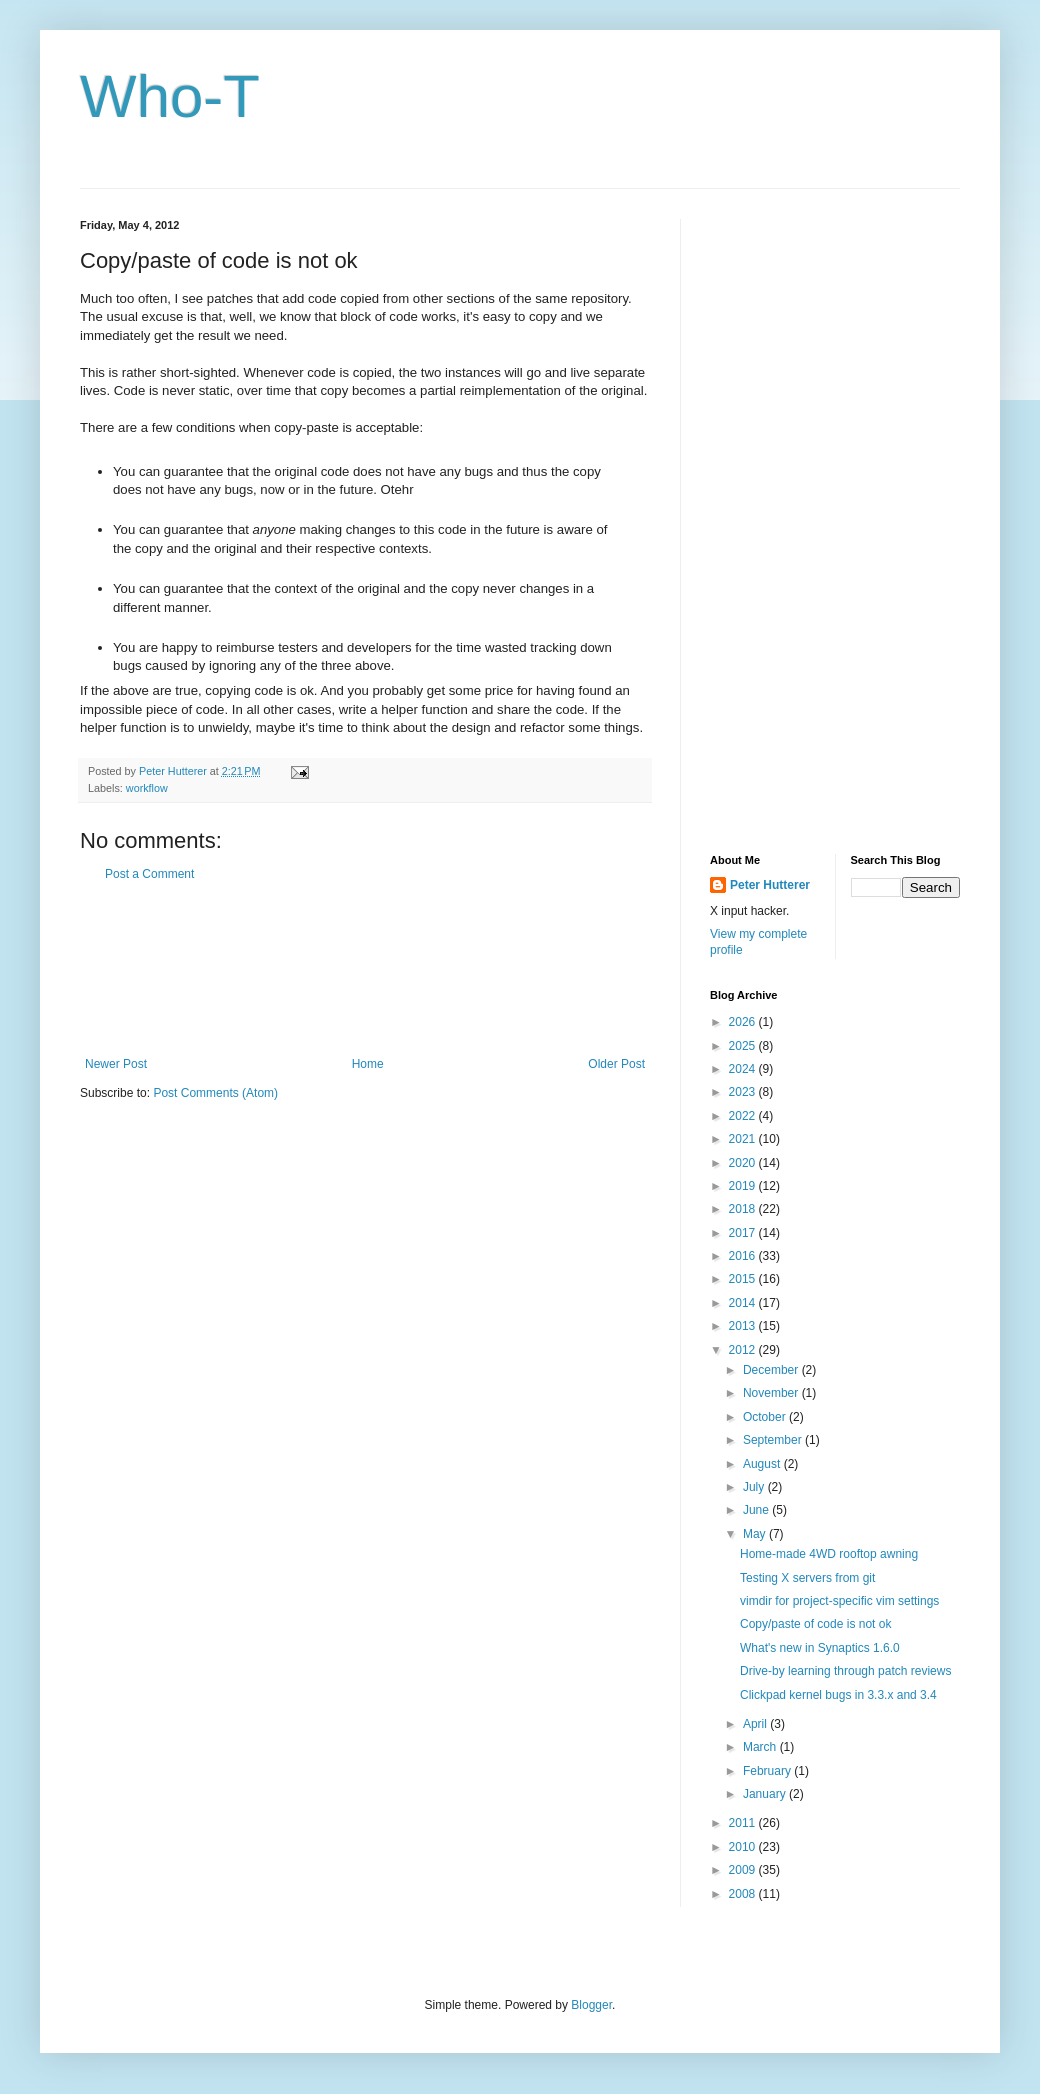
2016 (744, 1256)
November (772, 1393)
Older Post (616, 1064)
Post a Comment (149, 874)
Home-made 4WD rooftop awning (829, 1554)
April (756, 1724)
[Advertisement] (365, 969)
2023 (744, 1092)
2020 (744, 1163)
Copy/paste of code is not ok (815, 1624)
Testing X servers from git (807, 1578)
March (761, 1747)
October (766, 1417)
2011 (744, 1823)
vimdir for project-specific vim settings (839, 1601)
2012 (744, 1350)
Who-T (170, 96)
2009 (744, 1870)
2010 (744, 1847)
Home (368, 1064)
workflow (147, 788)
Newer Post (116, 1064)
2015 (744, 1279)
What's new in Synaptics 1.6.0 (820, 1648)
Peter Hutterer (770, 885)
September (774, 1440)
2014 (744, 1303)
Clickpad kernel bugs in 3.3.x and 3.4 (838, 1695)
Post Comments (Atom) (215, 1093)
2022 (744, 1116)
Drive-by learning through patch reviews (845, 1671)
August (763, 1464)
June (757, 1510)
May (756, 1534)
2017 (744, 1233)
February (768, 1771)
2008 (744, 1894)
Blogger (591, 2005)
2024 (744, 1069)
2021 (744, 1139)
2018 (744, 1209)
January (766, 1794)
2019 (744, 1186)
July (755, 1487)
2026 (744, 1022)
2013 (744, 1326)
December (772, 1370)
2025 (744, 1046)
